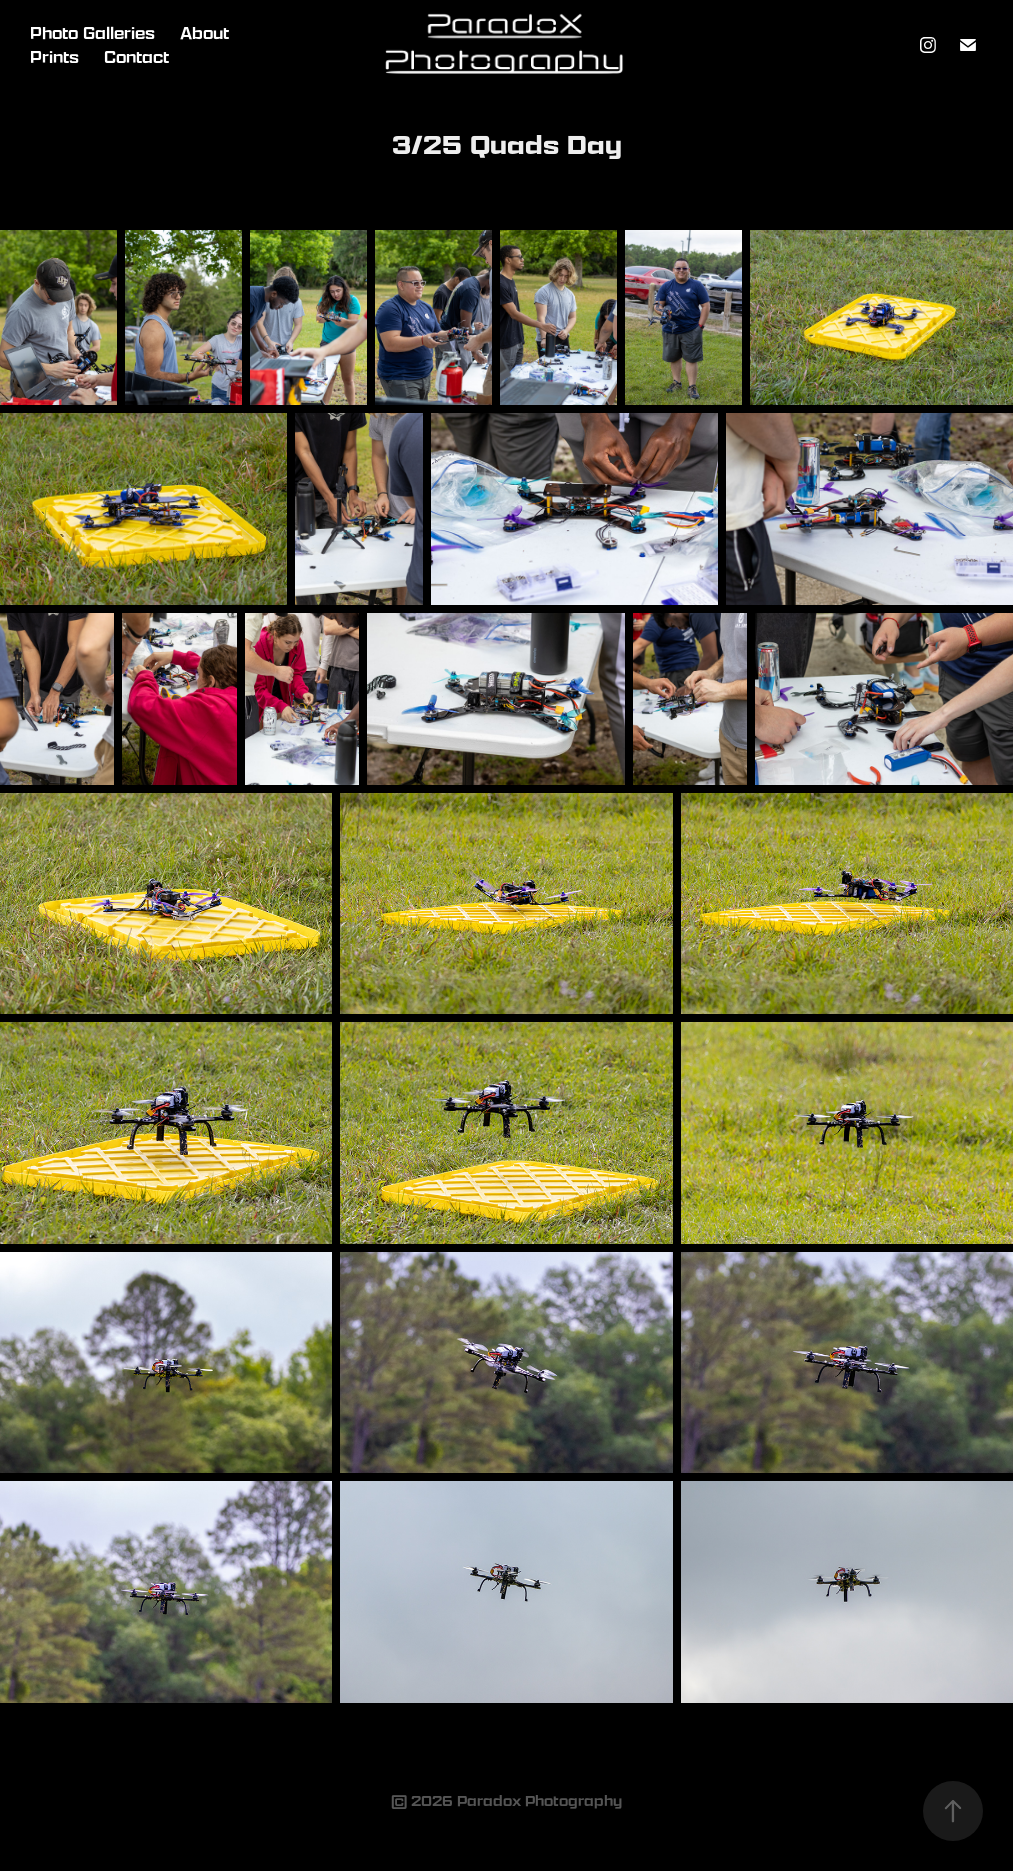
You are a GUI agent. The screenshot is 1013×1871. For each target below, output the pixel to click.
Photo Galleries (92, 33)
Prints (54, 57)
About (204, 33)
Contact (136, 57)
